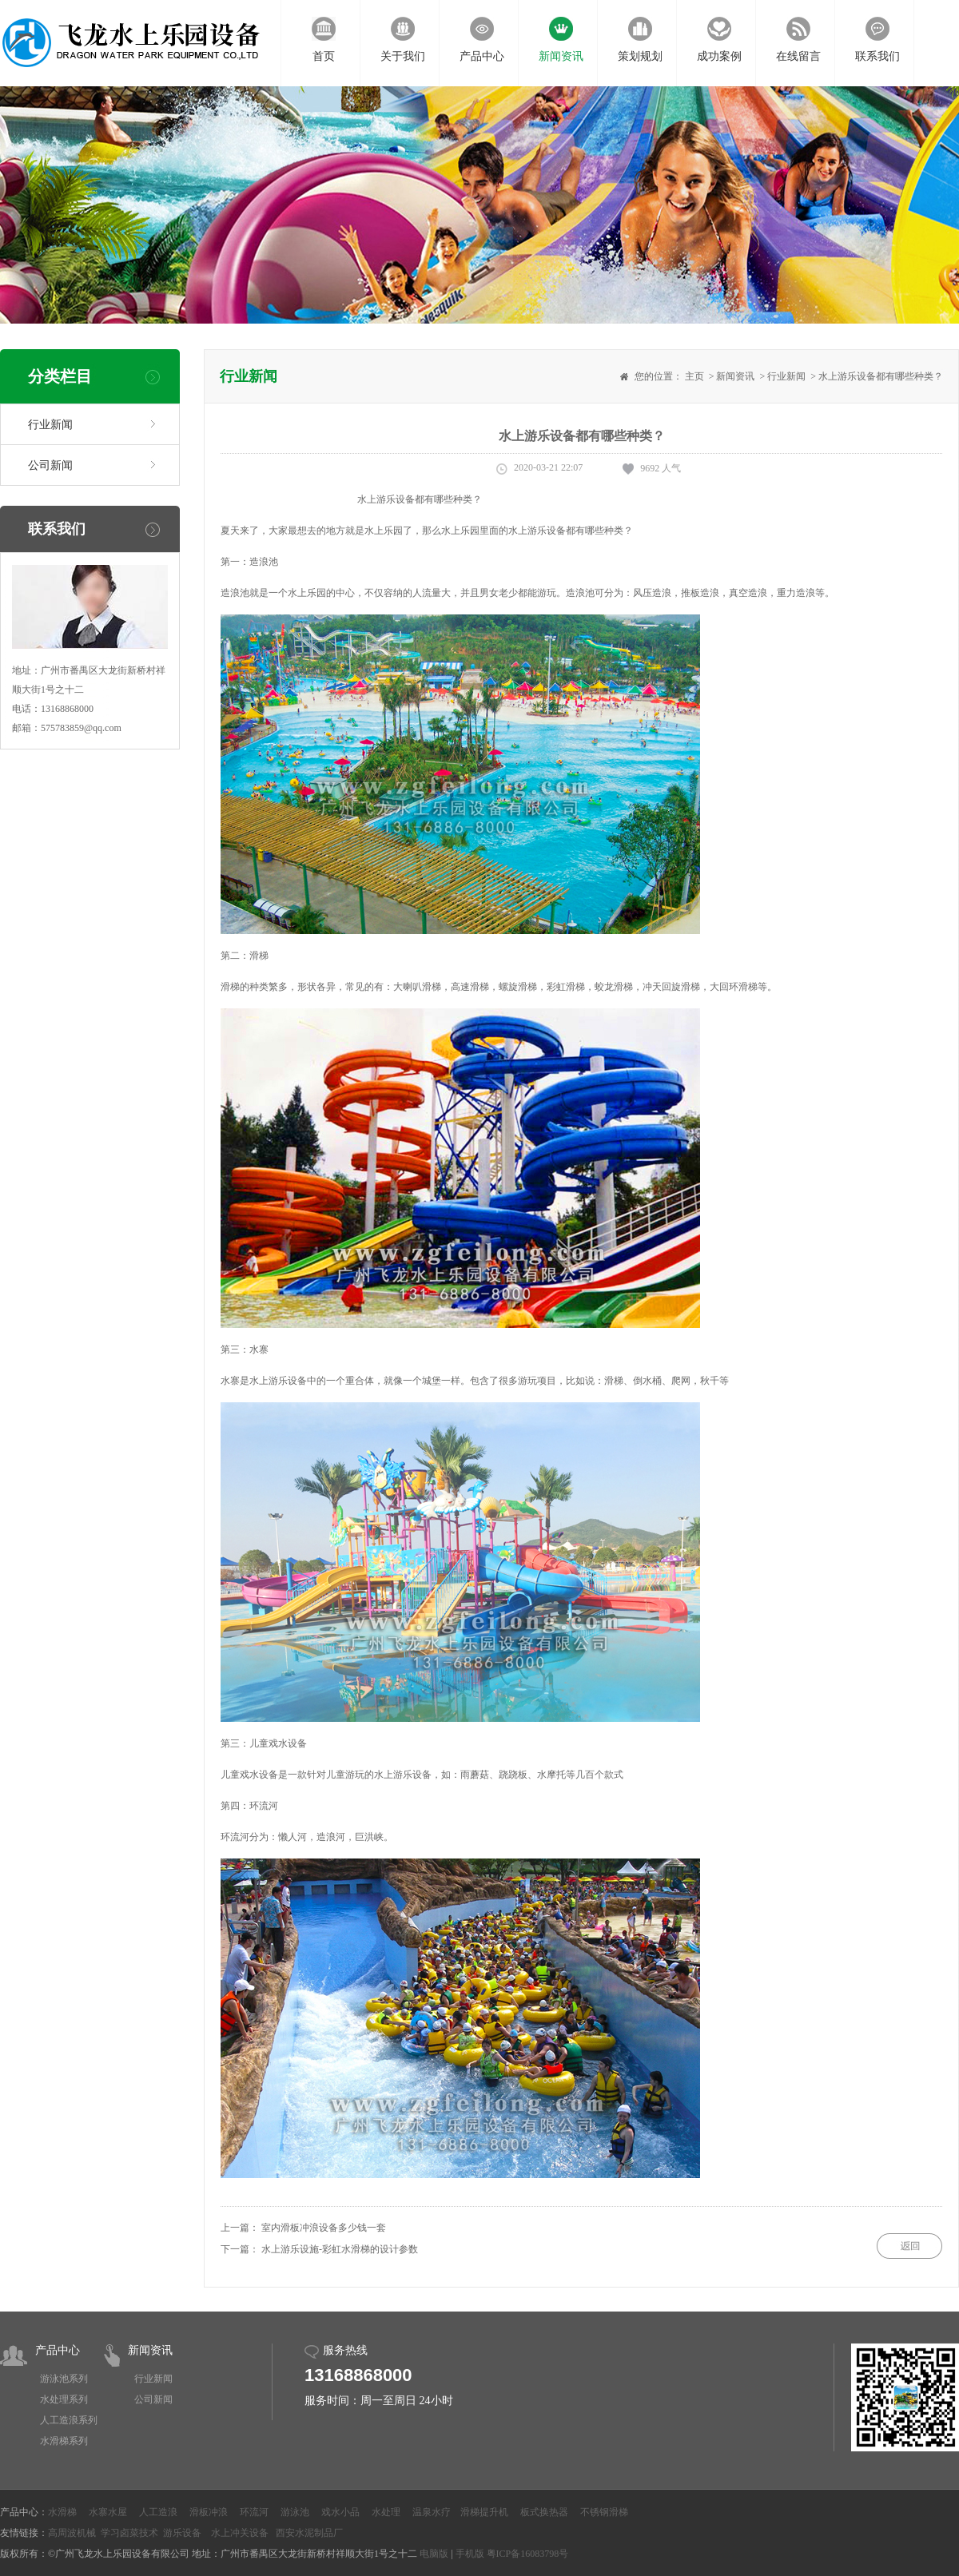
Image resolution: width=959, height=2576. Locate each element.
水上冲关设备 (240, 2532)
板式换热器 (544, 2512)
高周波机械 (72, 2532)
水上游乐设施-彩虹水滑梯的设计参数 (339, 2249)
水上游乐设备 (537, 530)
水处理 (386, 2512)
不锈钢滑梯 (604, 2512)
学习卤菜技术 (129, 2532)
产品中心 (57, 2350)
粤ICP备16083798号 (528, 2553)
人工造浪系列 (68, 2420)
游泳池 (295, 2512)
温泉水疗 (431, 2512)
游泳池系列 (64, 2378)
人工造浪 (158, 2512)
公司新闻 (50, 465)
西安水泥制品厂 (309, 2532)
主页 (694, 376)
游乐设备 (182, 2532)
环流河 (254, 2512)
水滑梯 (62, 2512)
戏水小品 (340, 2512)
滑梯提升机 (484, 2512)
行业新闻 (50, 425)
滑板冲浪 (208, 2512)
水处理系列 (64, 2399)
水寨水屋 (108, 2512)
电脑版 (434, 2553)
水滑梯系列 (64, 2441)
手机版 (470, 2553)
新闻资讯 (735, 376)
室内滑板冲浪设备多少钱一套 (323, 2227)
